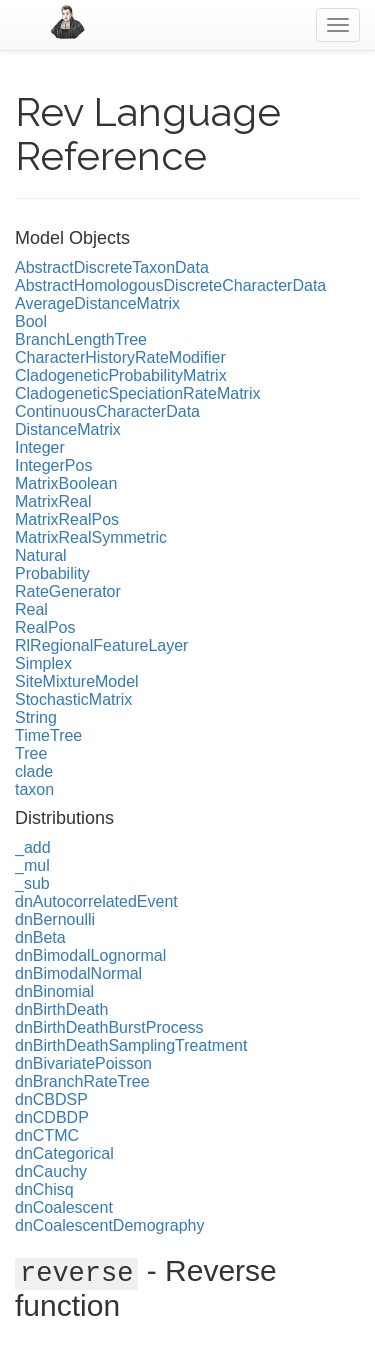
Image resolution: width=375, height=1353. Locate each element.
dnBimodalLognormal (90, 955)
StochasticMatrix (73, 699)
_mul (32, 865)
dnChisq (44, 1189)
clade (34, 771)
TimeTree (48, 735)
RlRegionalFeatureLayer (101, 645)
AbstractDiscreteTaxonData (112, 267)
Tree (31, 753)
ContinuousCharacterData (107, 411)
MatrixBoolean (66, 483)
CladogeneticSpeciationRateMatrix (137, 393)
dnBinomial (54, 991)
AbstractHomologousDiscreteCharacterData (170, 285)
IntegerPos (53, 465)
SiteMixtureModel (77, 681)
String (36, 717)
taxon (34, 789)
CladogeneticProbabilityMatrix (121, 375)
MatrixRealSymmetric (91, 537)
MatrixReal (53, 501)
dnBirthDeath (61, 1009)
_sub (32, 883)
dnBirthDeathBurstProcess (109, 1027)
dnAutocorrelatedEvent (96, 901)
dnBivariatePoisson (83, 1063)
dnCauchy (51, 1171)
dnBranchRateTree (82, 1081)
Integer (40, 447)
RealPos (45, 627)
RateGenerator (68, 591)
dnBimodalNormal (78, 973)
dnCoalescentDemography (109, 1225)
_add (33, 847)
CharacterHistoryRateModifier (120, 357)
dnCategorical (64, 1153)
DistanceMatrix (68, 429)
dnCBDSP (51, 1099)
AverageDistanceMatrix (97, 303)
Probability (52, 573)
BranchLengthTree (81, 339)
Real (31, 609)
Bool (31, 321)
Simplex (43, 663)
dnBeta (40, 937)
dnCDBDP (52, 1117)
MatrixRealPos (67, 519)
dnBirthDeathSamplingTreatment (131, 1045)
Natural (41, 555)
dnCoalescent (64, 1207)
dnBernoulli (55, 919)
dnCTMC (47, 1135)
